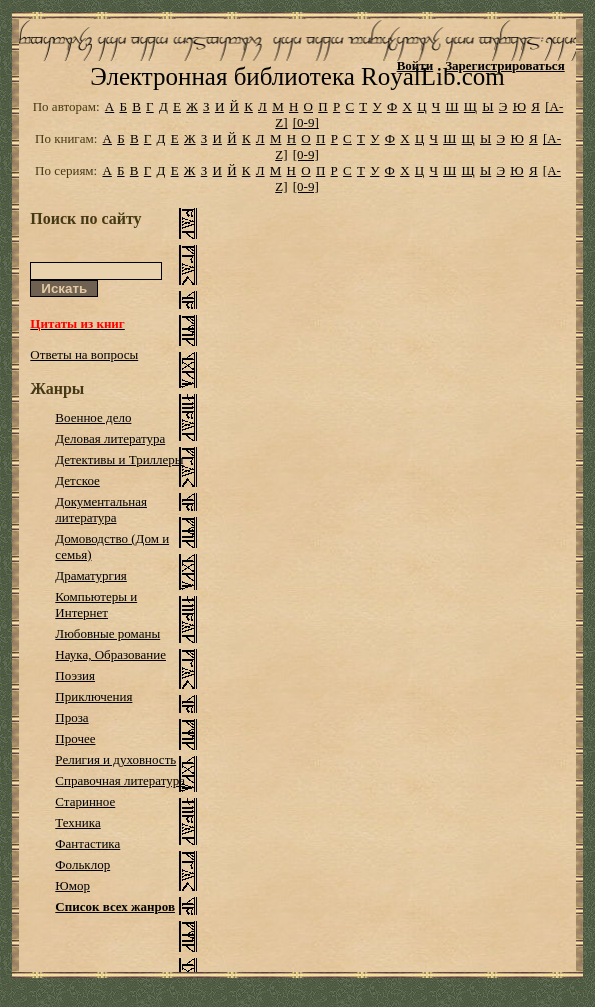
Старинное (85, 801)
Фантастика (87, 843)
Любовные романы (107, 633)
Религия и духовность (115, 759)
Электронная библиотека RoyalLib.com (297, 76)
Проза (71, 717)
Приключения (93, 696)
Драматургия (91, 575)
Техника (77, 822)
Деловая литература (110, 438)
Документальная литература (101, 509)
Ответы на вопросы (84, 354)
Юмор (72, 885)
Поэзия (75, 675)
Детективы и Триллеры (119, 459)
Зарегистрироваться (504, 65)
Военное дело (93, 417)
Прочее (75, 738)
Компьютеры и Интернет (96, 604)
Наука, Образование (110, 654)
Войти (415, 65)
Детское (77, 480)
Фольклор (82, 864)
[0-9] (306, 122)
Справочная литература (120, 780)
